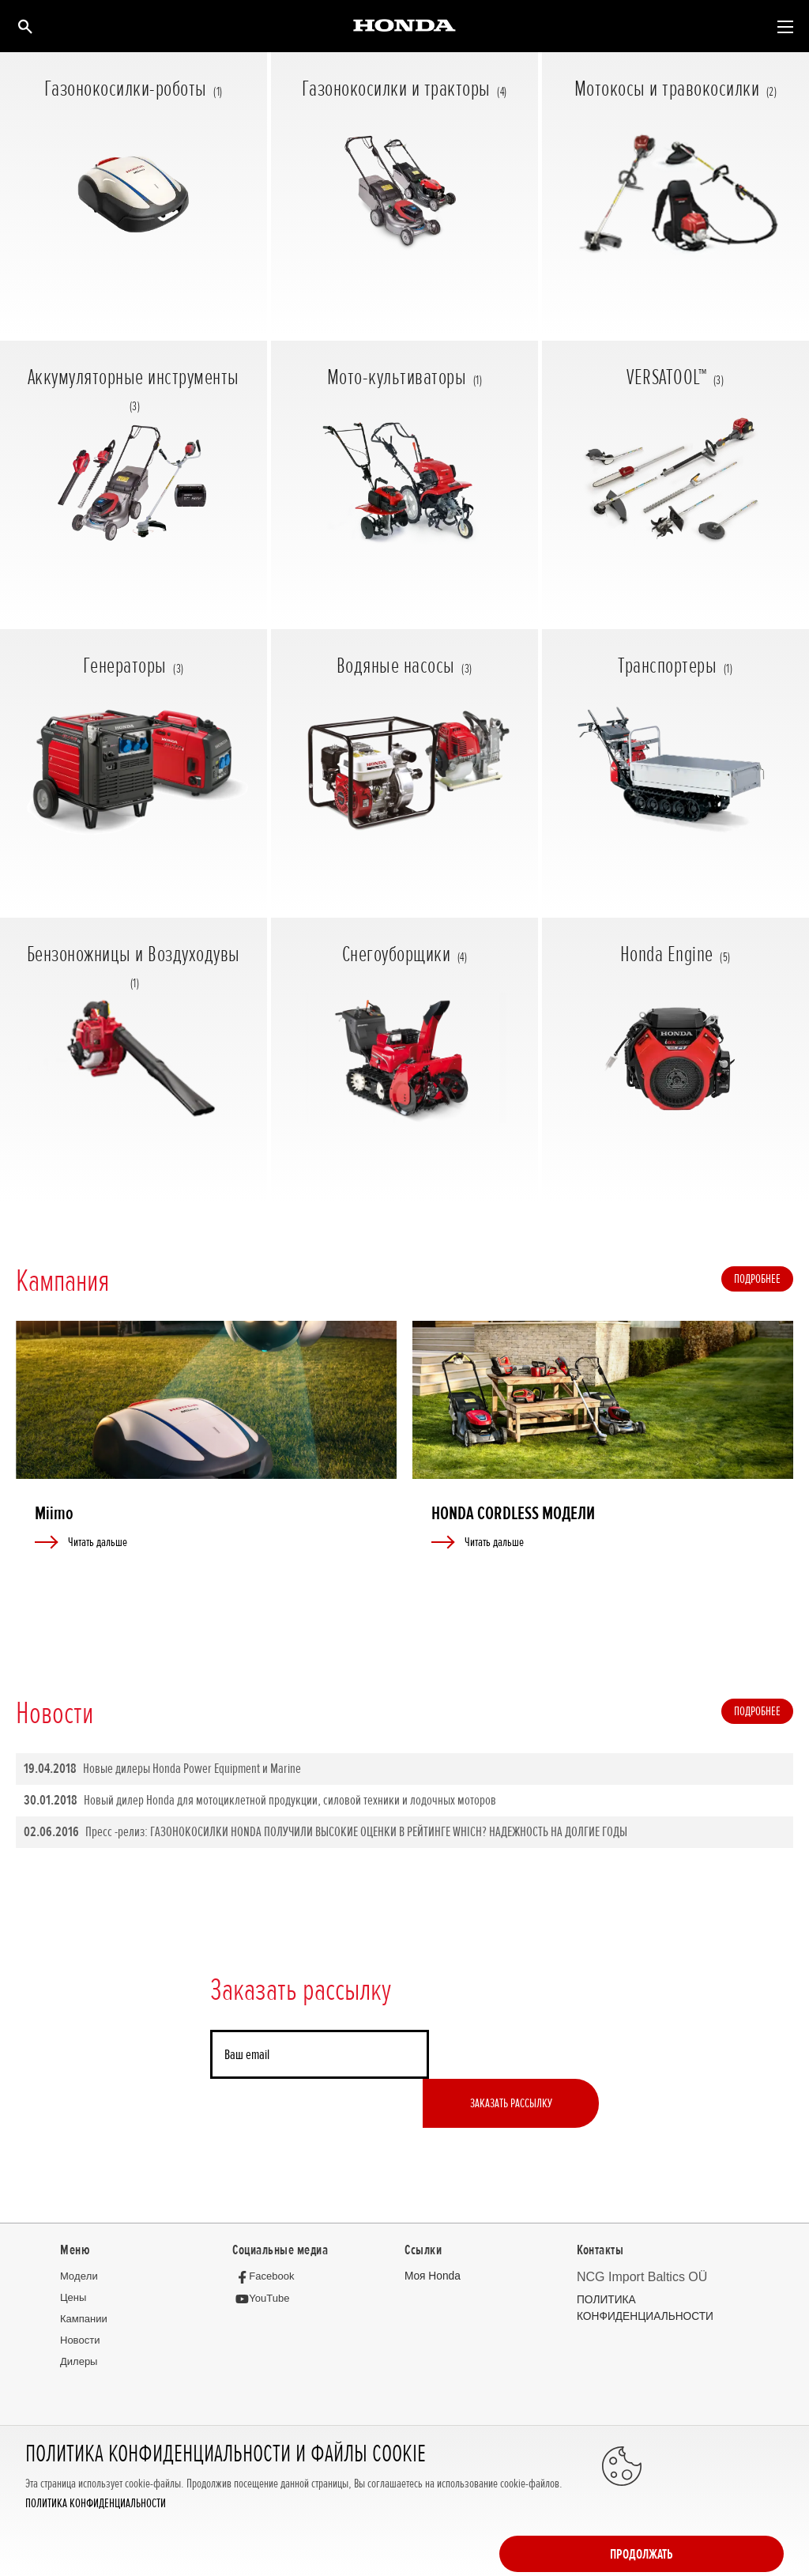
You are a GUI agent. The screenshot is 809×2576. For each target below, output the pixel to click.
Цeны (73, 2250)
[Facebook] (266, 2229)
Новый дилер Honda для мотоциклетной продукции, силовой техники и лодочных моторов (260, 1800)
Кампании (83, 2271)
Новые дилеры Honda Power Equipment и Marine (162, 1769)
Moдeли (79, 2229)
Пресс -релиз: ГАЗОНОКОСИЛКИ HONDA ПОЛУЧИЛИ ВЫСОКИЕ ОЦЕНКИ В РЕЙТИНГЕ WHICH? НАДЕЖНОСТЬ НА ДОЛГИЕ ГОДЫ (325, 1833)
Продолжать (720, 2514)
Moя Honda (430, 2229)
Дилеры (78, 2314)
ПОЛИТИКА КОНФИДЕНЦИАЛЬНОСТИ (95, 2550)
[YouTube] (264, 2251)
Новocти (80, 2293)
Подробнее (757, 1278)
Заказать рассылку (514, 2055)
